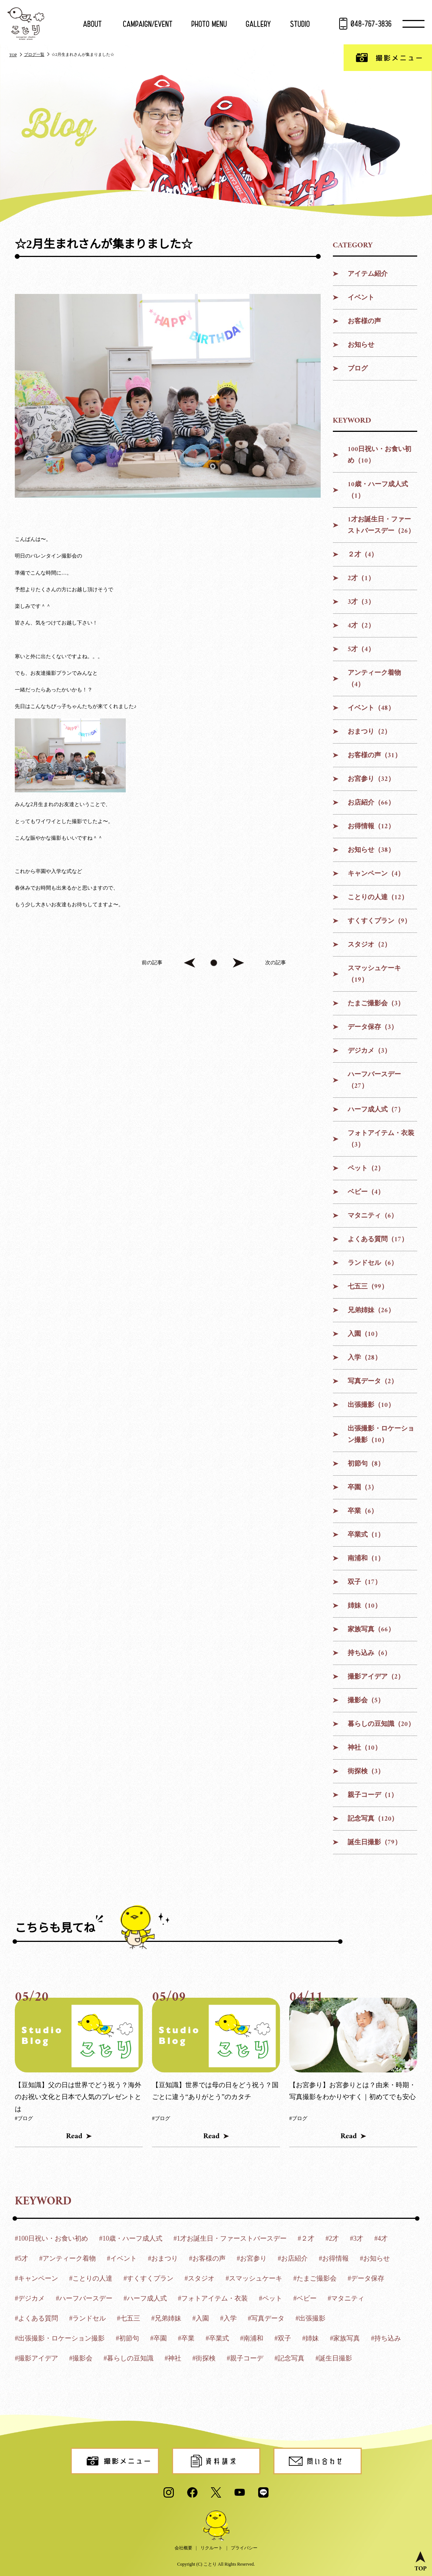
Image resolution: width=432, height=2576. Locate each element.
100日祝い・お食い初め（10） (380, 455)
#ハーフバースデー (84, 2298)
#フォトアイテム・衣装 (213, 2298)
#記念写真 (289, 2358)
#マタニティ (346, 2298)
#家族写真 (345, 2338)
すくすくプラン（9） (379, 921)
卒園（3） (363, 1487)
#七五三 (128, 2318)
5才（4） (361, 649)
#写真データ (266, 2318)
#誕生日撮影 (333, 2358)
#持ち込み (386, 2338)
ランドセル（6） (373, 1263)
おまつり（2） (369, 732)
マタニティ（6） (373, 1216)
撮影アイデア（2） (376, 1677)
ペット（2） (366, 1168)
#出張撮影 (310, 2318)
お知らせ (361, 345)
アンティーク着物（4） (374, 678)
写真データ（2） (373, 1381)
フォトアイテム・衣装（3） (381, 1139)
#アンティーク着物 (67, 2258)
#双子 (282, 2338)
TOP (13, 55)
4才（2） (361, 626)
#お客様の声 (207, 2258)
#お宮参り (252, 2258)
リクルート (211, 2547)
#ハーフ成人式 (145, 2298)
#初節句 (127, 2338)
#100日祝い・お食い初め (51, 2238)
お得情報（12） (371, 826)
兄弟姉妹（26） (371, 1310)
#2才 (332, 2238)
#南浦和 (251, 2338)
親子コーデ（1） (373, 1795)
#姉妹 (310, 2338)
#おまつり (163, 2258)
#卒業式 (217, 2338)
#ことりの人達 (90, 2278)
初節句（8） (366, 1464)
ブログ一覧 (34, 54)
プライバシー (244, 2547)
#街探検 (204, 2358)
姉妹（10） (364, 1606)
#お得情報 (334, 2258)
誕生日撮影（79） (374, 1842)
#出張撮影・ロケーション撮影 (60, 2338)
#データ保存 (366, 2278)
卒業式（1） (366, 1535)
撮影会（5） (366, 1700)
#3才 (356, 2238)
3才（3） (361, 602)
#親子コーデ (245, 2358)
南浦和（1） (366, 1558)
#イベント (122, 2258)
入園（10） (364, 1334)
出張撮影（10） (371, 1405)
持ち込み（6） (369, 1653)
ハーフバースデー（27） (374, 1080)
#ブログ (24, 2118)
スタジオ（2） (369, 945)
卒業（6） (363, 1511)
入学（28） (364, 1358)
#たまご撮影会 (315, 2278)
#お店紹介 (293, 2258)
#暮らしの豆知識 (128, 2358)
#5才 (21, 2258)
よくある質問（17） (378, 1239)
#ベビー (305, 2298)
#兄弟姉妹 (166, 2318)
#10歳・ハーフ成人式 (130, 2238)
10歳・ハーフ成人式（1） (378, 490)
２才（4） (363, 555)
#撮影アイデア (36, 2358)
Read (74, 2136)
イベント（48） (371, 708)
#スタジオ (200, 2278)
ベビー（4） (366, 1192)
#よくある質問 (36, 2318)
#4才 (381, 2238)
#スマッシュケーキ (254, 2278)
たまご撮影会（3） (376, 1003)
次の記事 (275, 962)
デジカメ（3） (369, 1051)
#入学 (228, 2318)
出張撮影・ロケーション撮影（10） (381, 1434)
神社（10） (364, 1748)
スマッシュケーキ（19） (374, 974)
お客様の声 (364, 321)
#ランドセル (87, 2318)
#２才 (306, 2238)
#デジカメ (30, 2298)
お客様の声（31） (374, 755)
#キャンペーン (36, 2278)
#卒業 (186, 2338)
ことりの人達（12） (378, 897)
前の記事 (152, 962)
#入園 (200, 2318)
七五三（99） (368, 1287)
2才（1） (361, 578)
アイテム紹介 (368, 274)
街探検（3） (366, 1771)
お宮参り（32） (371, 779)
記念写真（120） (373, 1819)
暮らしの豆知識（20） (381, 1724)
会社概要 (183, 2547)
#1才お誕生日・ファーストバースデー (230, 2238)
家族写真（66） (371, 1629)
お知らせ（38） (371, 850)
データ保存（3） (373, 1027)
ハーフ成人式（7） (376, 1110)
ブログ (358, 369)
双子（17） (364, 1582)
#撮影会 (80, 2358)
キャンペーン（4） (376, 874)
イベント (361, 298)
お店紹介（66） (371, 803)
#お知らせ (375, 2258)
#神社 (173, 2358)
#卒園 (158, 2338)
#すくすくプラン (148, 2278)
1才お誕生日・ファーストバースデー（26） (381, 525)
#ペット (270, 2298)
